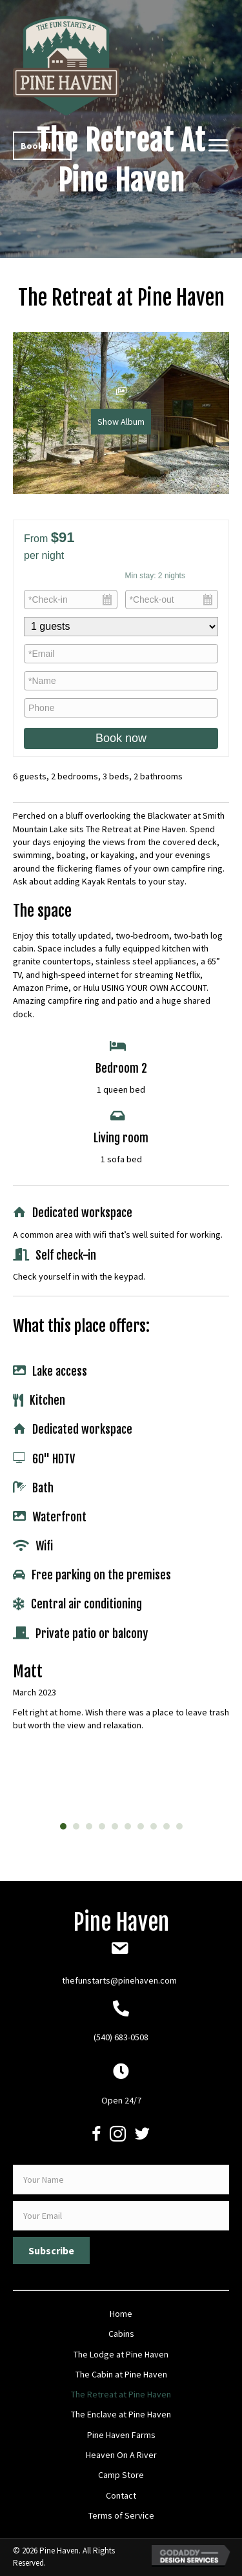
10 (179, 1826)
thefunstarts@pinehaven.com (119, 1980)
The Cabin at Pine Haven (121, 2374)
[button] (42, 146)
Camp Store (121, 2475)
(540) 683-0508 (121, 2037)
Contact (121, 2495)
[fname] (121, 2179)
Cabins (121, 2333)
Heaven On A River (121, 2455)
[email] (121, 2215)
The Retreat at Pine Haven (121, 2394)
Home (121, 2313)
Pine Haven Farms (121, 2435)
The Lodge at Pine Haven (121, 2354)
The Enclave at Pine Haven (121, 2414)
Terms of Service (121, 2515)
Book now (121, 738)
